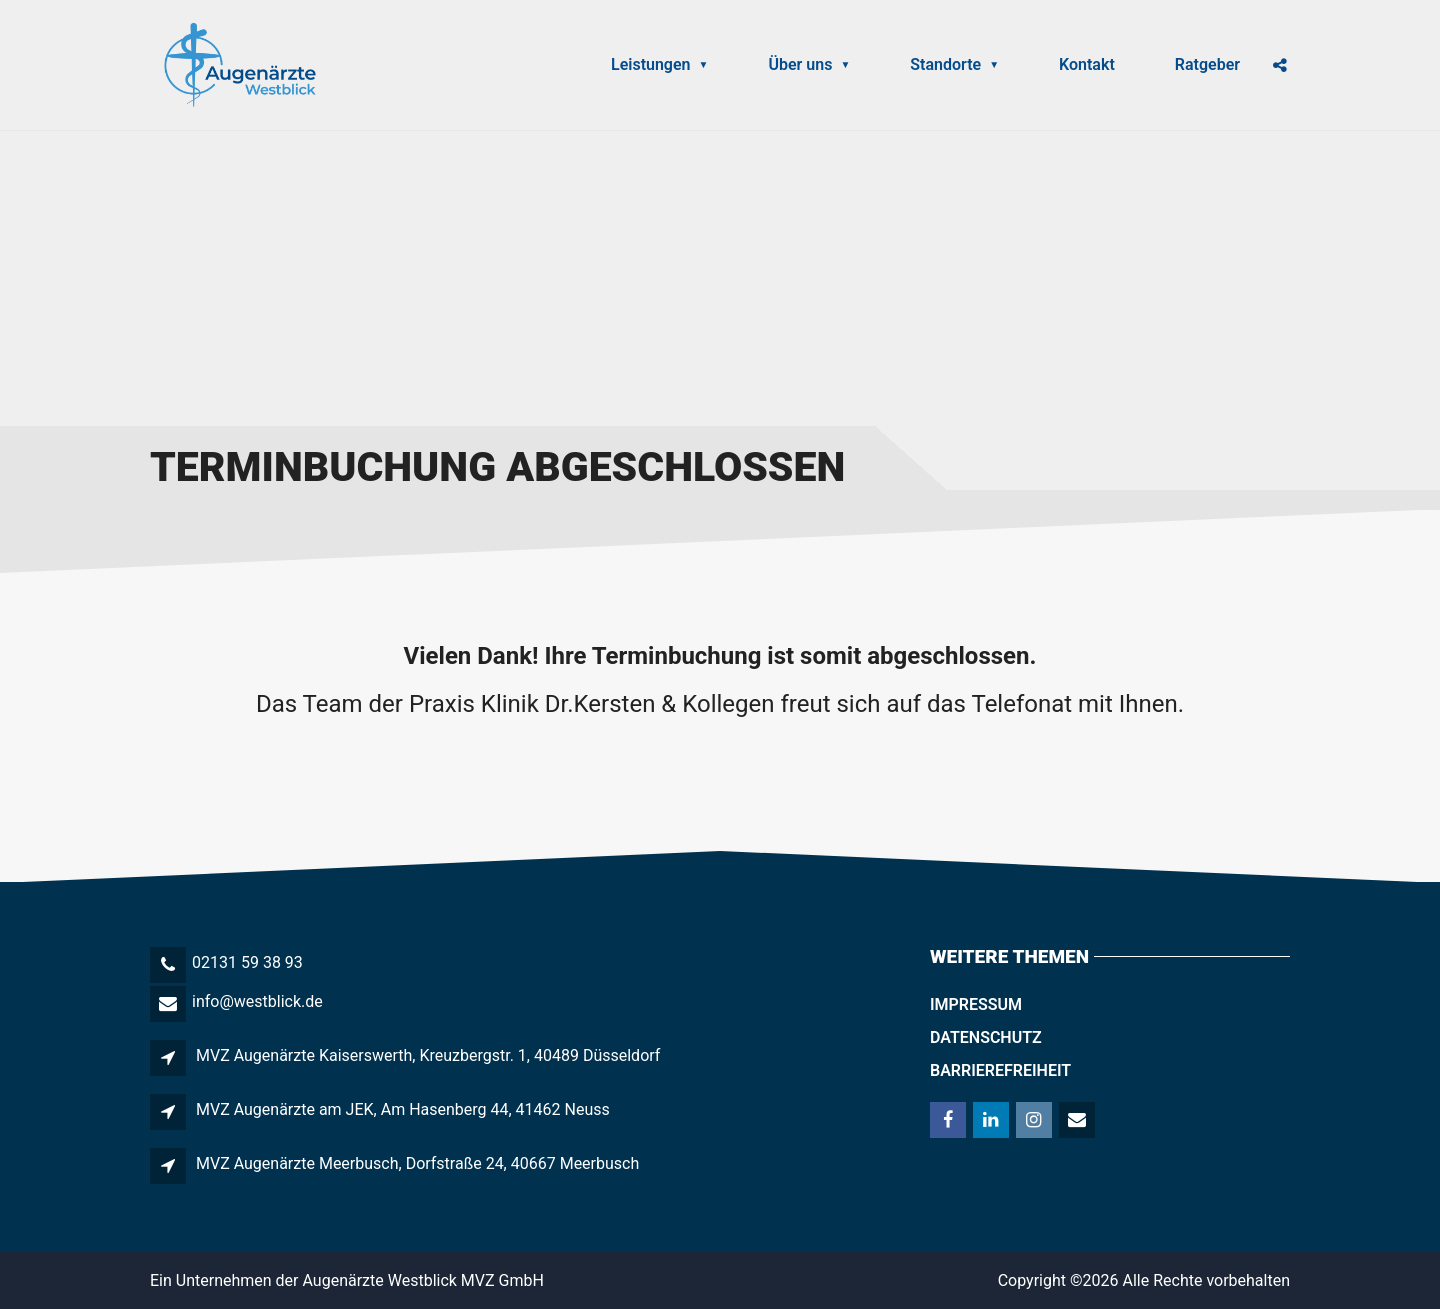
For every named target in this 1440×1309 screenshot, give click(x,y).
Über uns (809, 64)
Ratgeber (1207, 64)
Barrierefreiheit (1000, 1070)
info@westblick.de (257, 1001)
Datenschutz (986, 1037)
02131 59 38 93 (247, 962)
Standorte (954, 64)
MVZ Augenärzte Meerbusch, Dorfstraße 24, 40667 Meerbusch (417, 1163)
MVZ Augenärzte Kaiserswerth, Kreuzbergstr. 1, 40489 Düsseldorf (428, 1055)
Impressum (976, 1004)
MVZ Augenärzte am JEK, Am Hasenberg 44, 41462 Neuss (403, 1109)
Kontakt (1087, 64)
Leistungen (659, 64)
